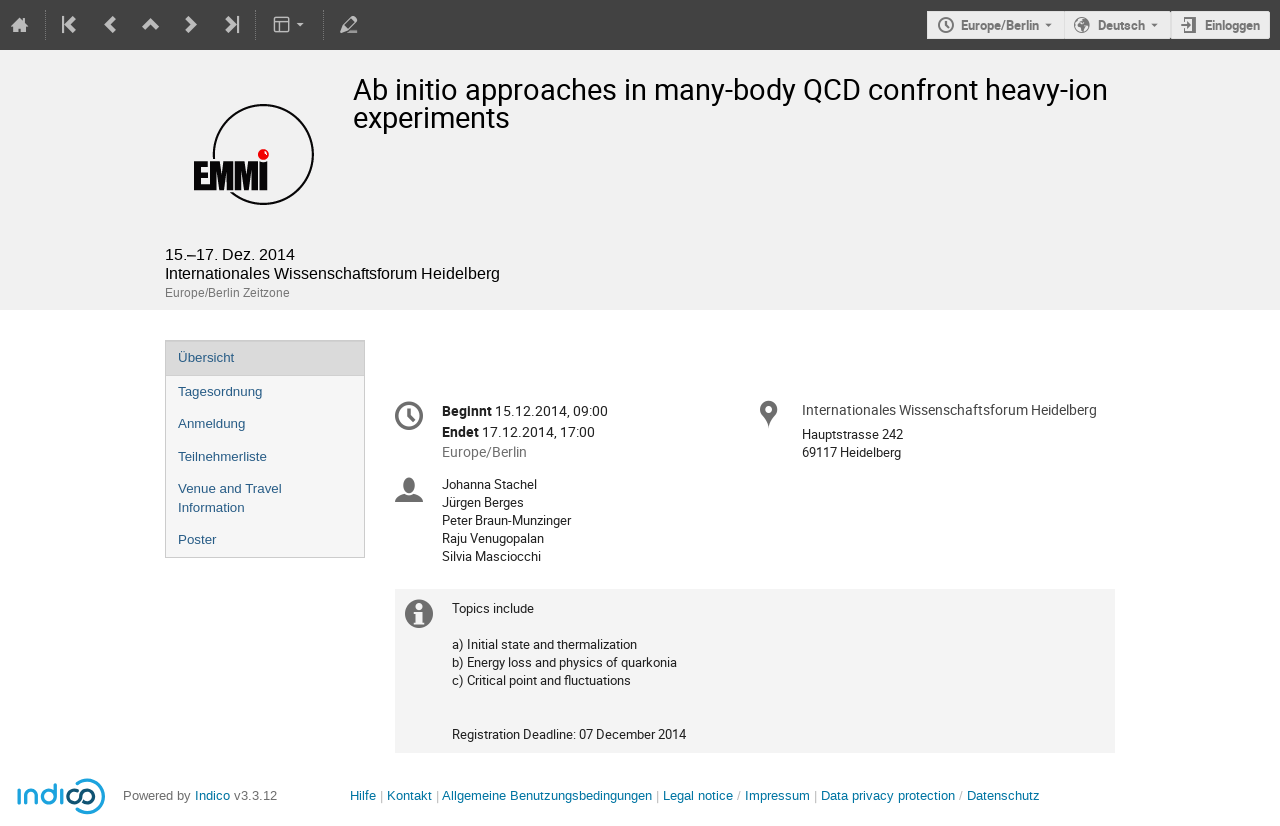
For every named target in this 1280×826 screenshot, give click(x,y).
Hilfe (363, 795)
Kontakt (409, 795)
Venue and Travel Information (230, 498)
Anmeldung (211, 423)
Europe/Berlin (1000, 25)
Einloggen (1232, 25)
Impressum (777, 795)
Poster (197, 539)
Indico (212, 795)
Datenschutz (1003, 795)
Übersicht (206, 357)
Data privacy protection (890, 795)
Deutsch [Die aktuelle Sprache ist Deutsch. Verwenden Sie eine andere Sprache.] (1121, 25)
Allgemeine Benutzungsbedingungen (547, 795)
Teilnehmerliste (222, 456)
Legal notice (700, 795)
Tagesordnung (220, 391)
